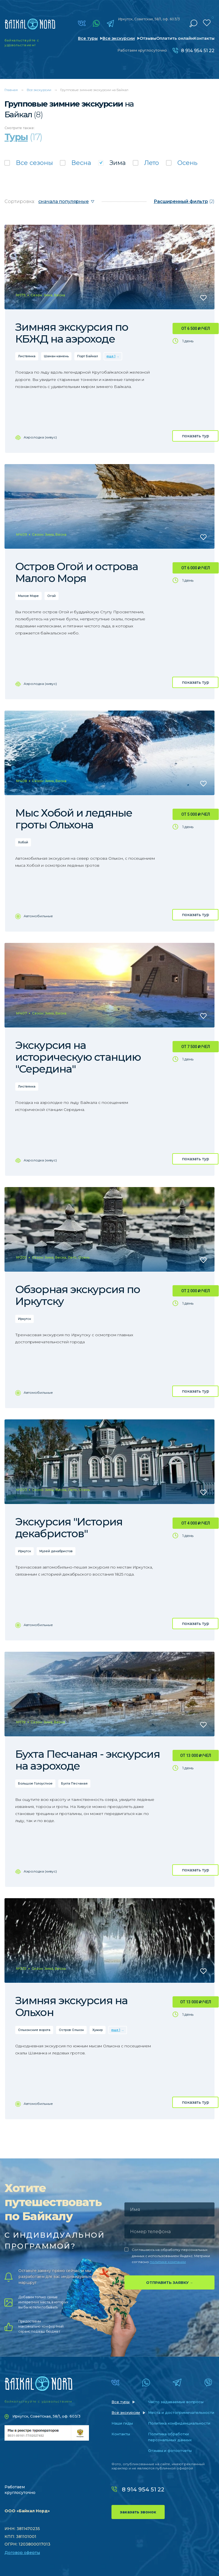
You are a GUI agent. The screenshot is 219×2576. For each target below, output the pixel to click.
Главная (11, 90)
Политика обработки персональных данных (170, 2437)
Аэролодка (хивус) (40, 437)
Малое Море (28, 596)
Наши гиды (122, 2423)
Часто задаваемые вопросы (176, 2401)
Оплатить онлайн (175, 38)
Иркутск (24, 1319)
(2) (184, 201)
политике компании (168, 2262)
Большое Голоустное (35, 1783)
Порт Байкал (87, 356)
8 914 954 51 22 (197, 50)
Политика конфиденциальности (179, 2423)
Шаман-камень (56, 356)
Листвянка (26, 356)
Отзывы (148, 38)
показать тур (195, 435)
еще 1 (110, 356)
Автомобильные (38, 916)
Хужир (97, 2030)
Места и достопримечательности (181, 2412)
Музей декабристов (56, 1551)
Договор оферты (22, 2552)
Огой (51, 596)
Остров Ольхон (71, 2030)
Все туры (88, 38)
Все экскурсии (118, 38)
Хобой (23, 842)
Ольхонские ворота (34, 2030)
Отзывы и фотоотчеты (170, 2450)
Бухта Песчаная (74, 1783)
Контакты (204, 38)
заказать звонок (138, 2512)
